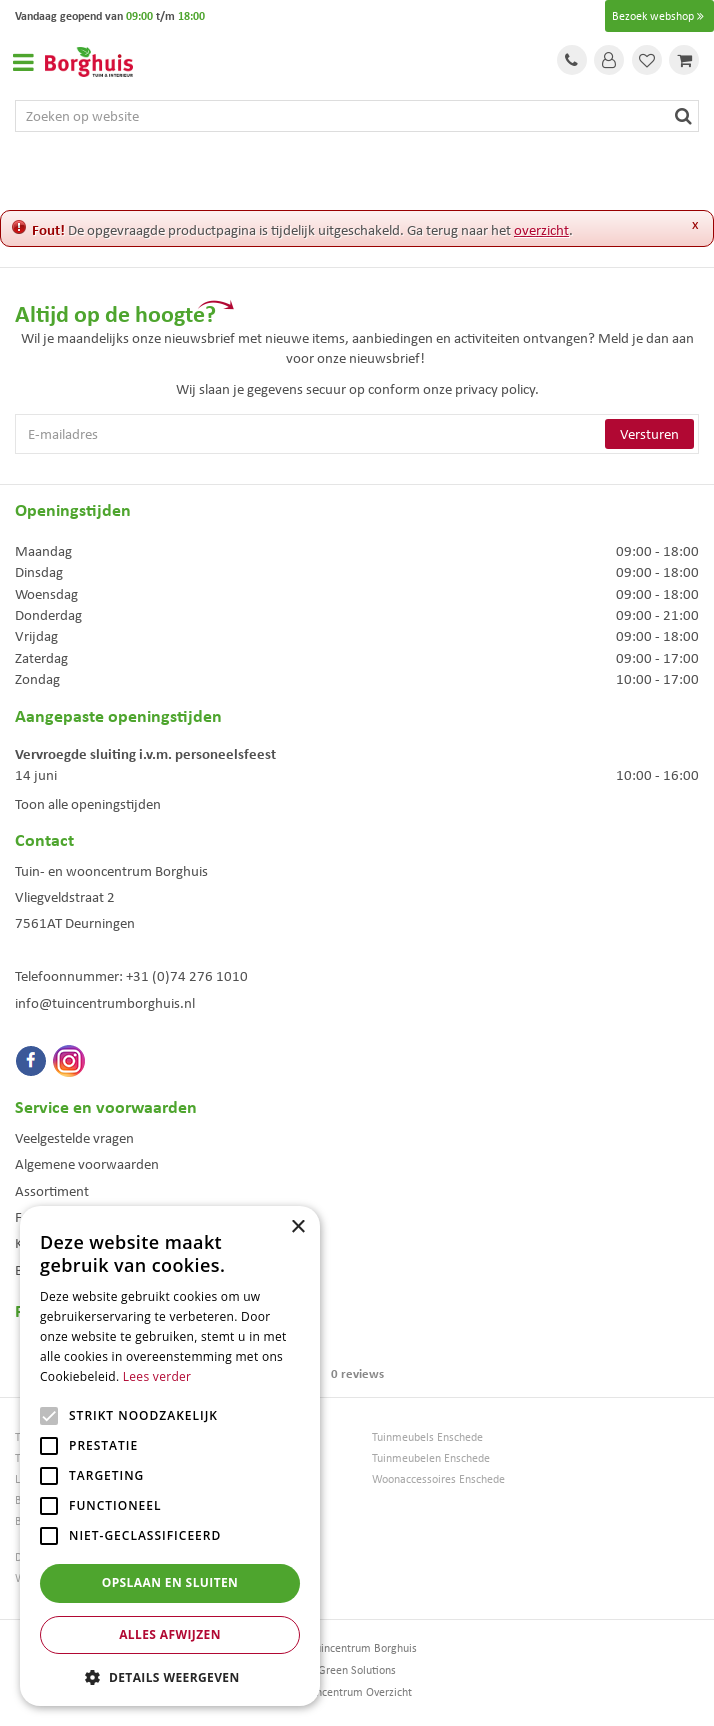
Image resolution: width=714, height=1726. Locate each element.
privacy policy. (497, 389)
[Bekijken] (684, 60)
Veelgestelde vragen (74, 1138)
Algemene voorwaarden (87, 1164)
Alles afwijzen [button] (170, 1634)
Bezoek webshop (659, 16)
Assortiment (52, 1191)
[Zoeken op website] (357, 116)
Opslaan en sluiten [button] (170, 1582)
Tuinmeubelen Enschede (431, 1458)
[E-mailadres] (357, 434)
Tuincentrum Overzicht (357, 1692)
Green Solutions (357, 1670)
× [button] (297, 1227)
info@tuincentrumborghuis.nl (105, 1003)
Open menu (23, 62)
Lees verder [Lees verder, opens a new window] (157, 1376)
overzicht (541, 230)
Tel (572, 60)
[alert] (170, 1456)
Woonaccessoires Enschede (438, 1479)
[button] (170, 1676)
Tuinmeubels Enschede (427, 1437)
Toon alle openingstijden (88, 804)
